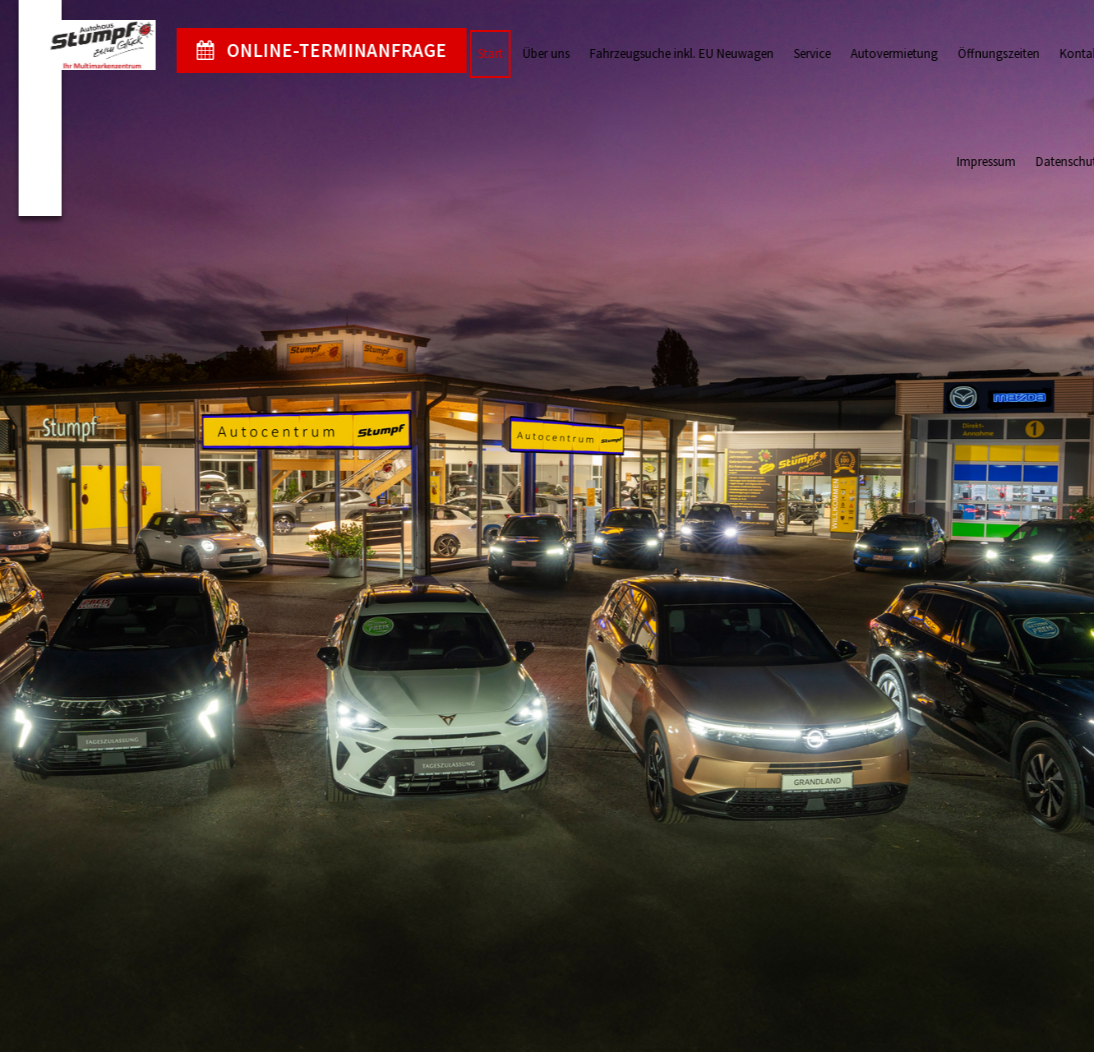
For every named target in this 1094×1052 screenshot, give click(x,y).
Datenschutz (1050, 161)
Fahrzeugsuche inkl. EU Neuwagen (663, 53)
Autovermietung (875, 53)
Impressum (967, 161)
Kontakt (1062, 53)
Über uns (527, 53)
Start (471, 53)
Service (793, 53)
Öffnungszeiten (980, 53)
